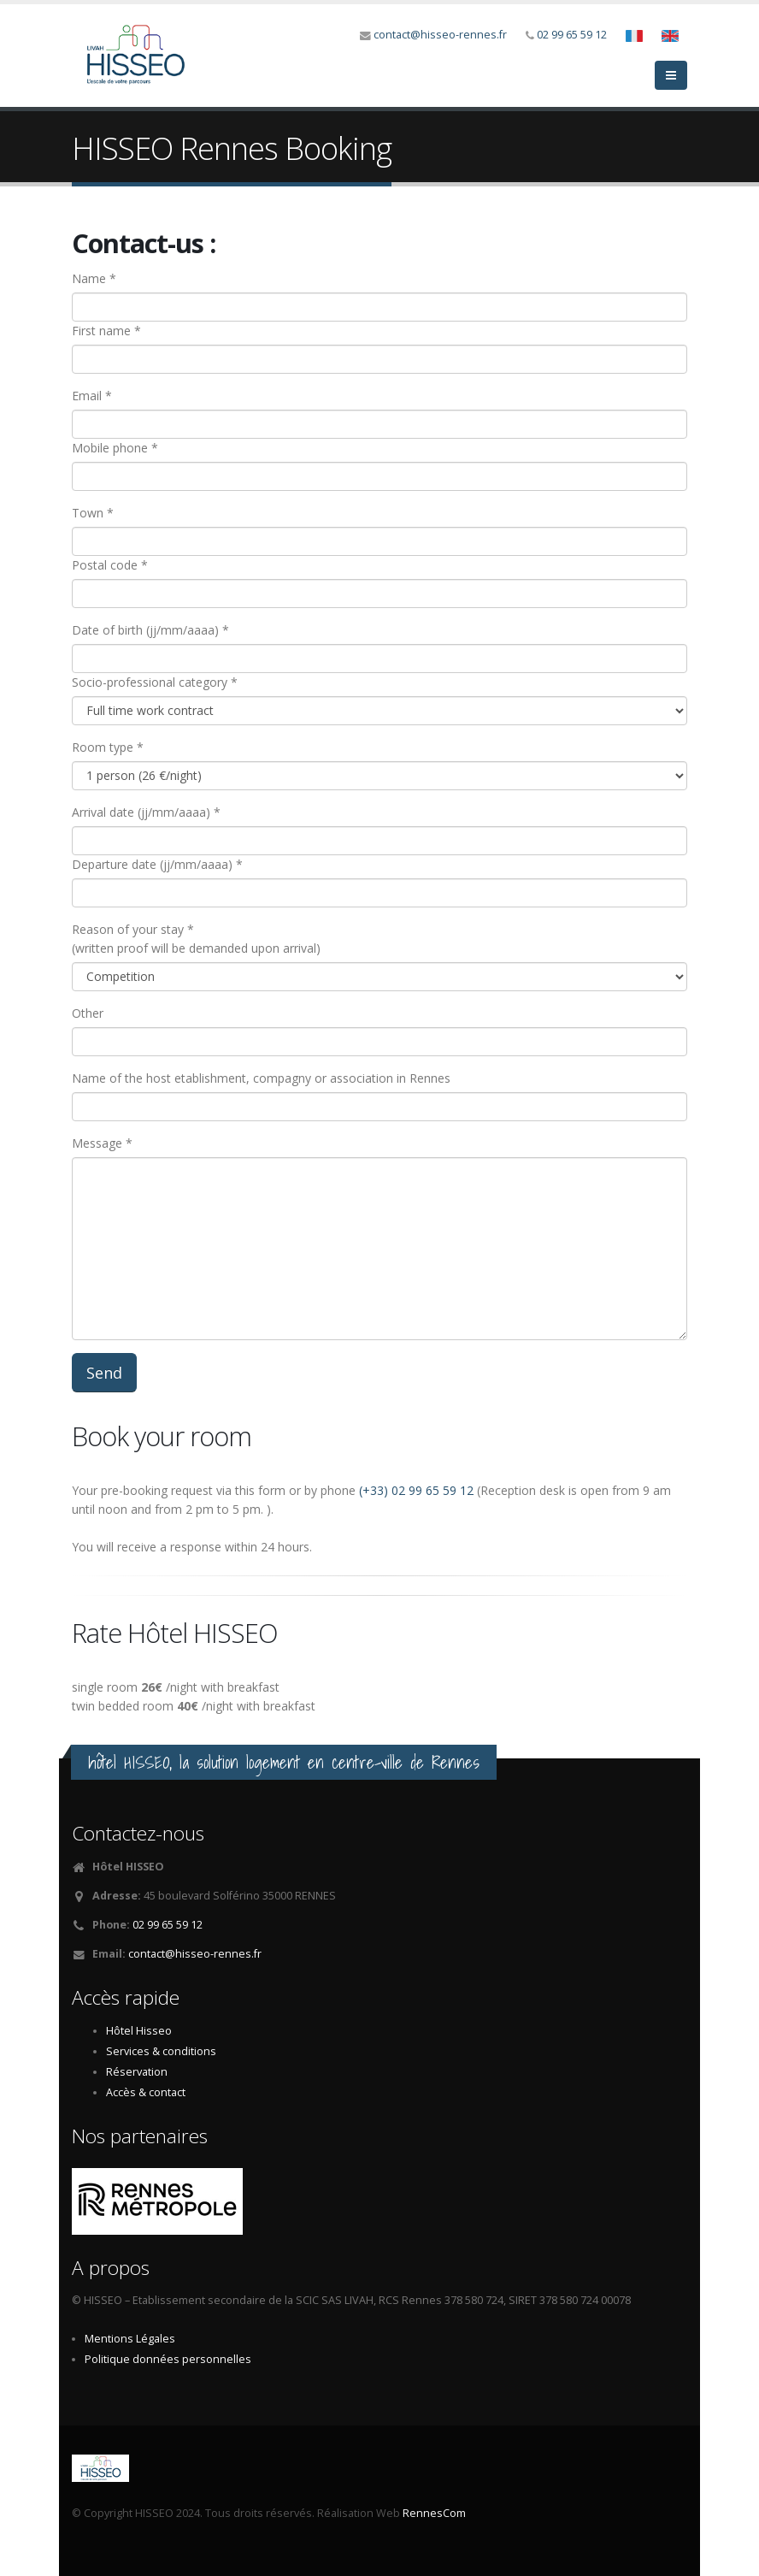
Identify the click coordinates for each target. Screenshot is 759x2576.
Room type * (108, 747)
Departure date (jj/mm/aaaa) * (157, 864)
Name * (94, 278)
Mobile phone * (115, 448)
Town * (93, 513)
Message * (102, 1143)
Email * (92, 395)
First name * (106, 330)
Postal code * (110, 565)
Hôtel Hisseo (139, 2031)
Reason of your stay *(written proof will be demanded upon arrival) (196, 938)
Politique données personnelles (168, 2359)
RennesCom (434, 2513)
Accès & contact (145, 2092)
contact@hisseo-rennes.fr (440, 34)
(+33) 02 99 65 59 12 (416, 1490)
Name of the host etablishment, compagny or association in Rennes (261, 1078)
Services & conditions (161, 2051)
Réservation (137, 2072)
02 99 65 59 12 (572, 34)
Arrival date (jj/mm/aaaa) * (146, 812)
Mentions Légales (130, 2338)
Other (87, 1013)
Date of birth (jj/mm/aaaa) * (150, 630)
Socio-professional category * (155, 682)
